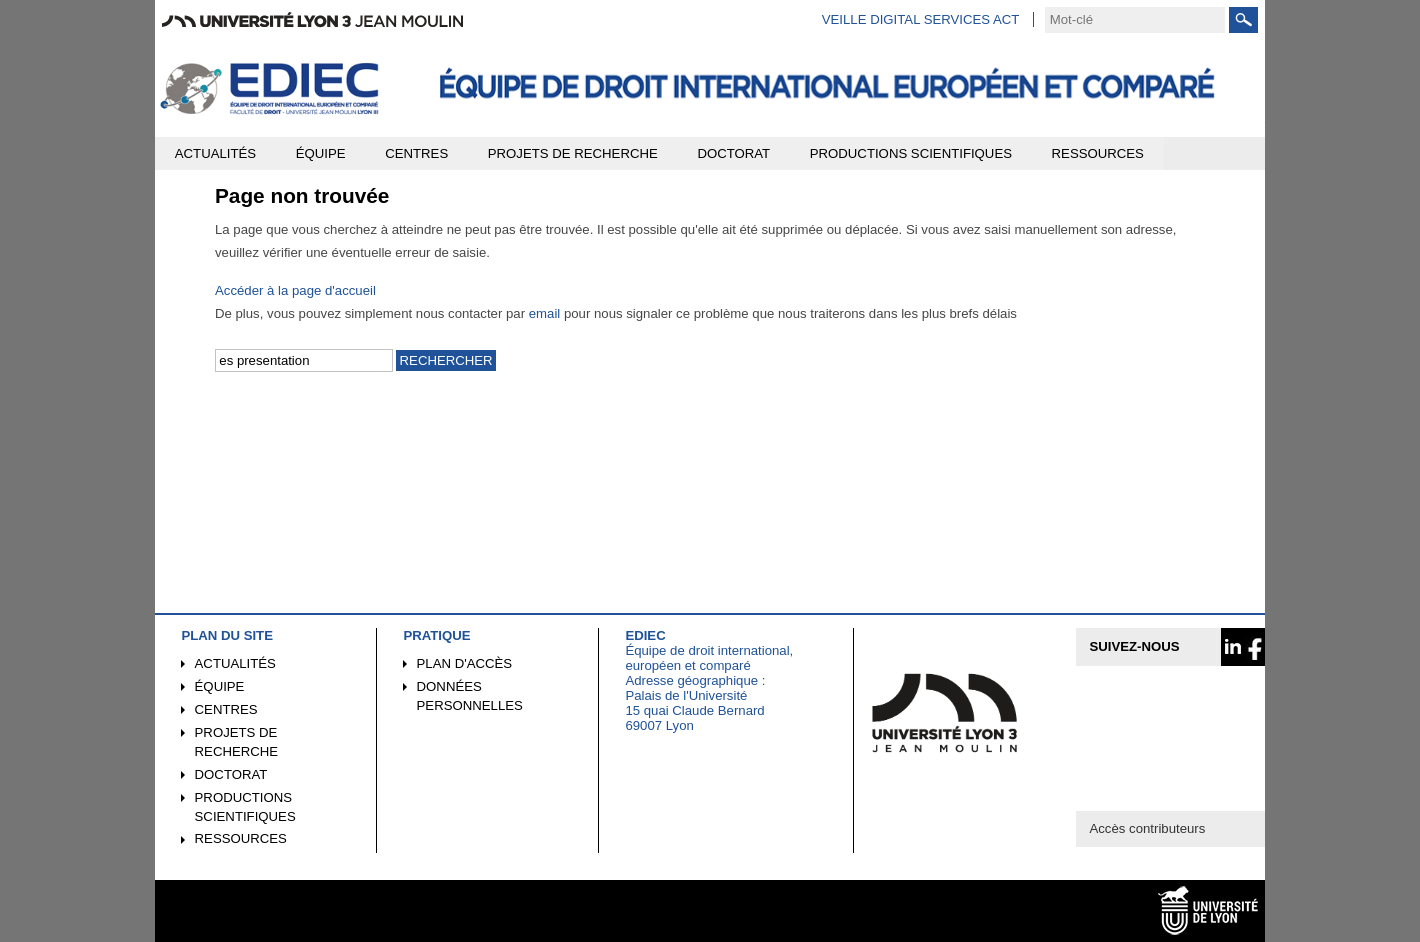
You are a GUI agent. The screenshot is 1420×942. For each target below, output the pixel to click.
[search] (1135, 20)
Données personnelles (470, 696)
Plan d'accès (465, 663)
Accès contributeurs (1147, 828)
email (545, 313)
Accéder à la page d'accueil (295, 290)
